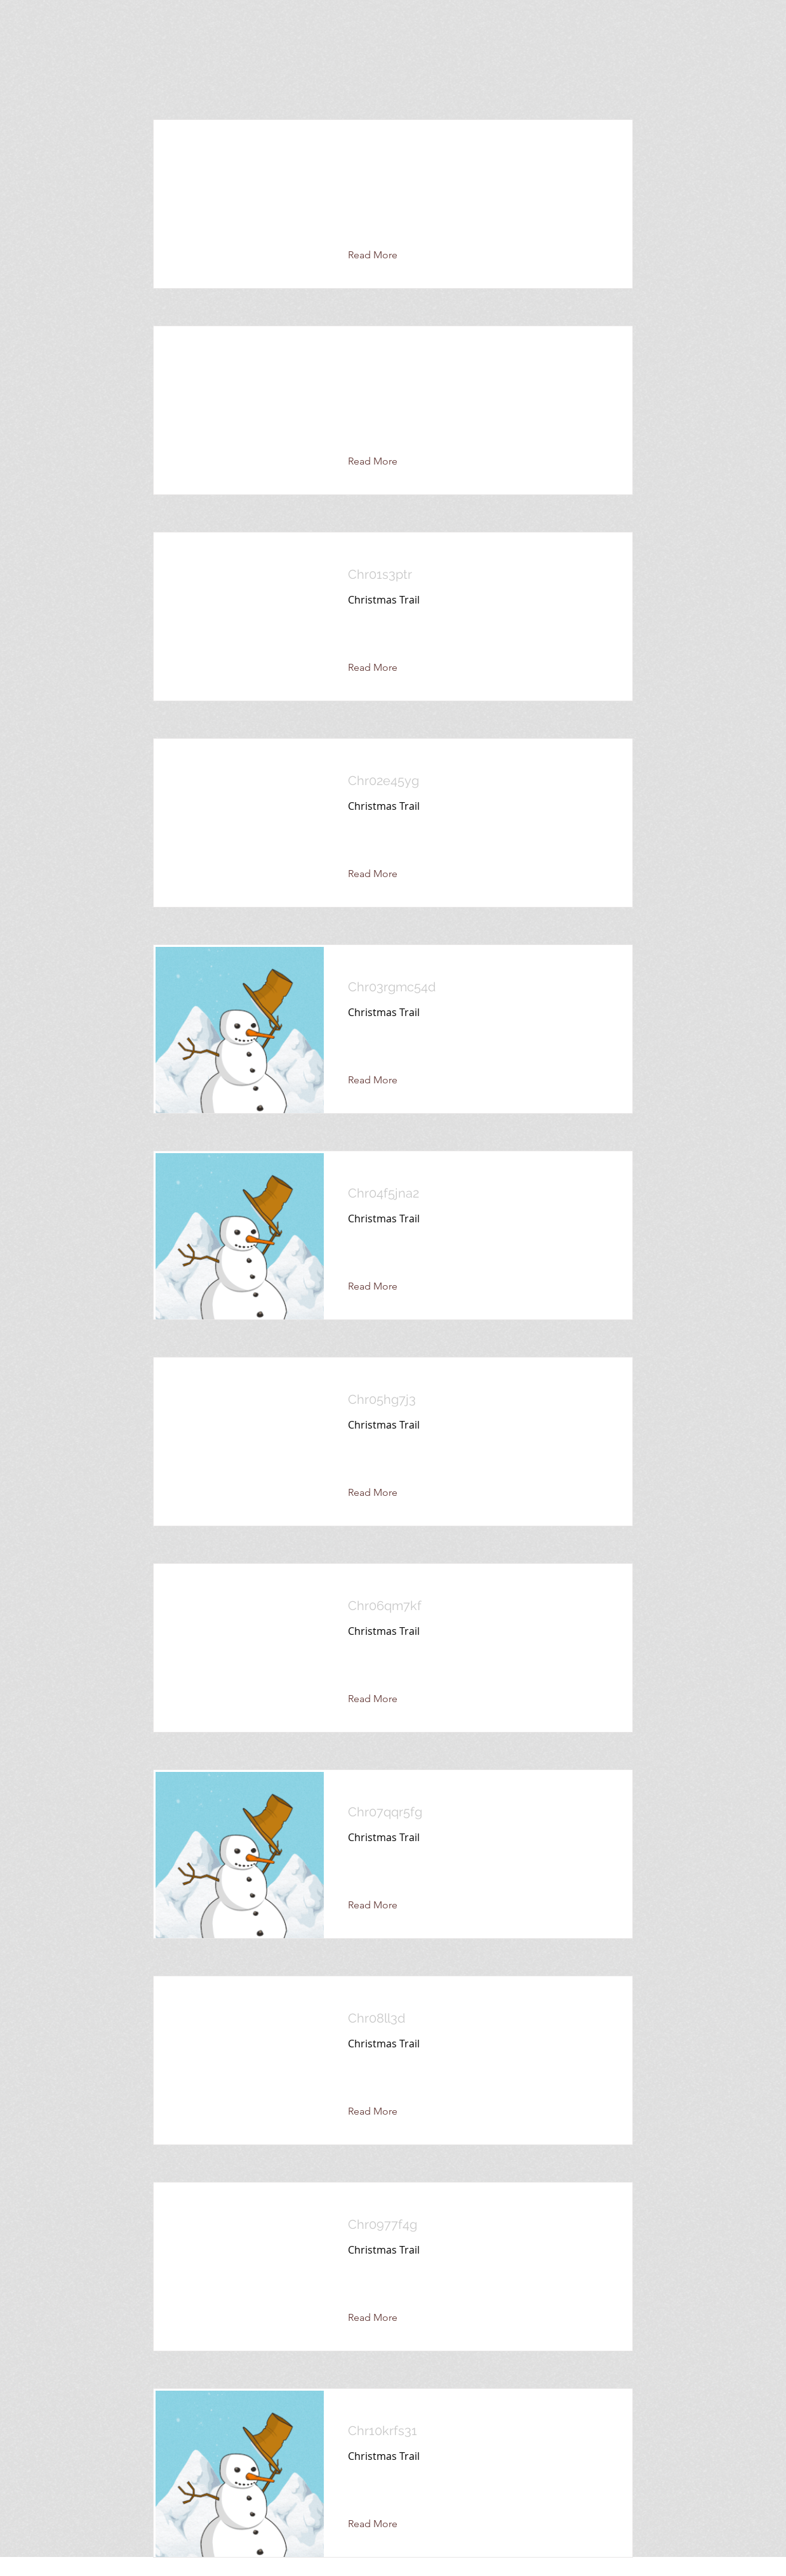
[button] (382, 255)
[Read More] (382, 667)
